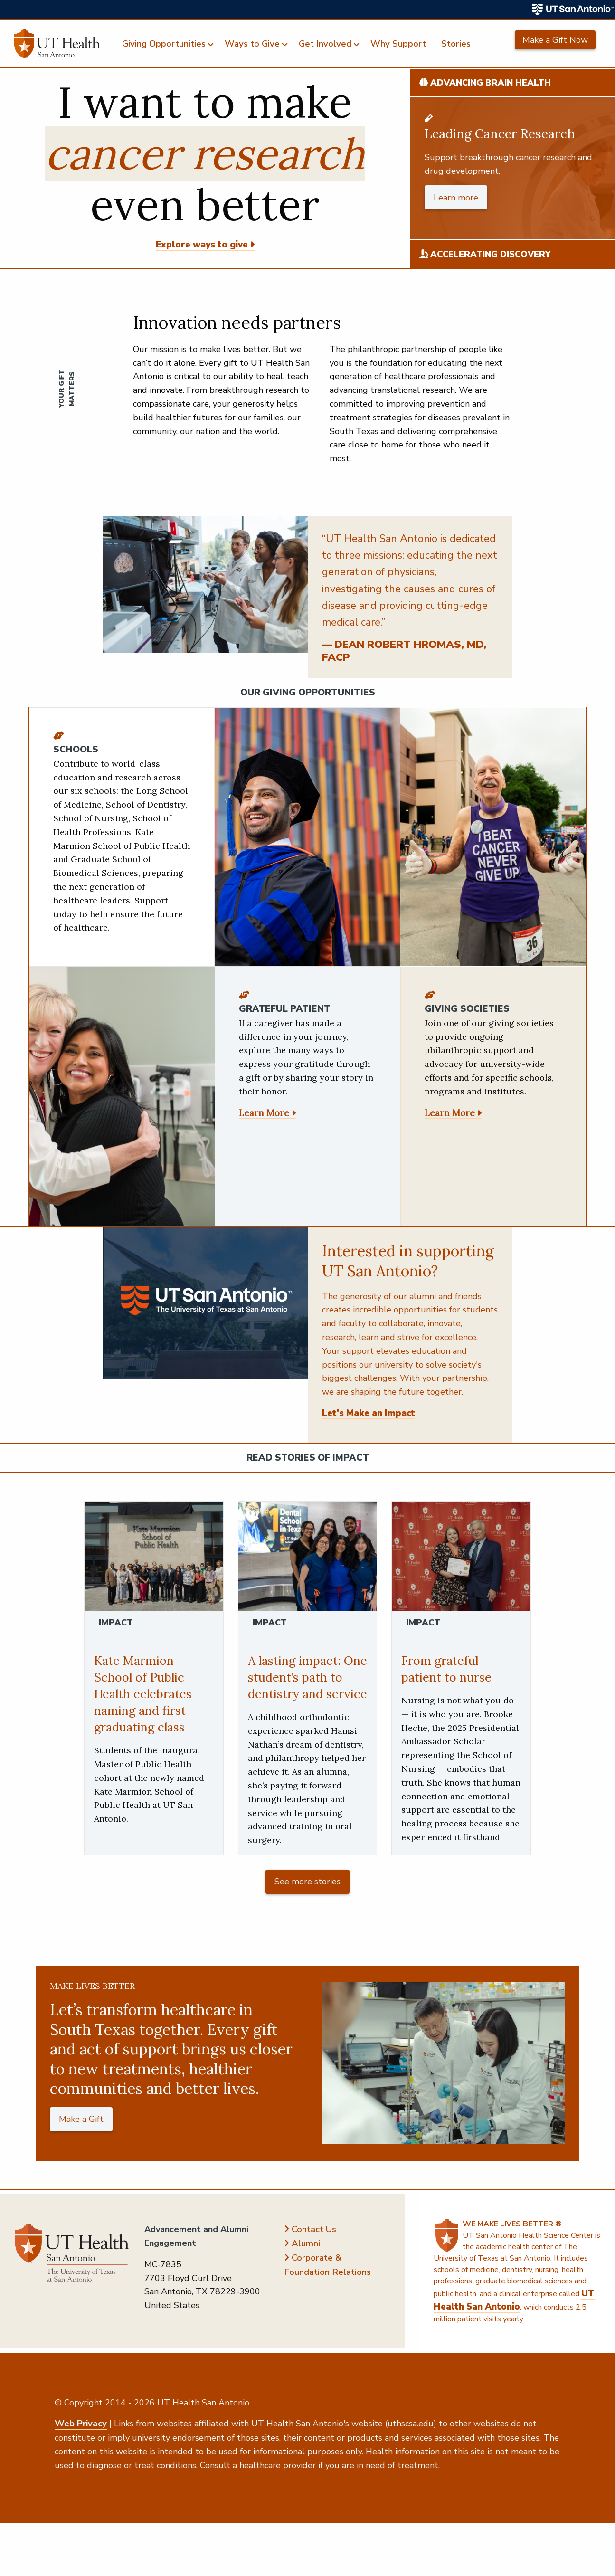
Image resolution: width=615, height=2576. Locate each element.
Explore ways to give (202, 244)
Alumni (306, 2260)
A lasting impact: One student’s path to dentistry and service (305, 1685)
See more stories (307, 1898)
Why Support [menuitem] (398, 44)
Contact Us (314, 2246)
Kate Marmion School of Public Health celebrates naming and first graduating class (146, 1693)
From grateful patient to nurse (449, 1668)
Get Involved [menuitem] (325, 44)
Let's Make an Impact (368, 1413)
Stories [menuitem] (456, 44)
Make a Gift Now (555, 40)
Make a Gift (81, 2135)
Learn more (456, 197)
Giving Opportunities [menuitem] (164, 44)
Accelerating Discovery (484, 254)
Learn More (264, 1113)
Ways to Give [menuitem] (252, 44)
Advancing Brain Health (485, 82)
